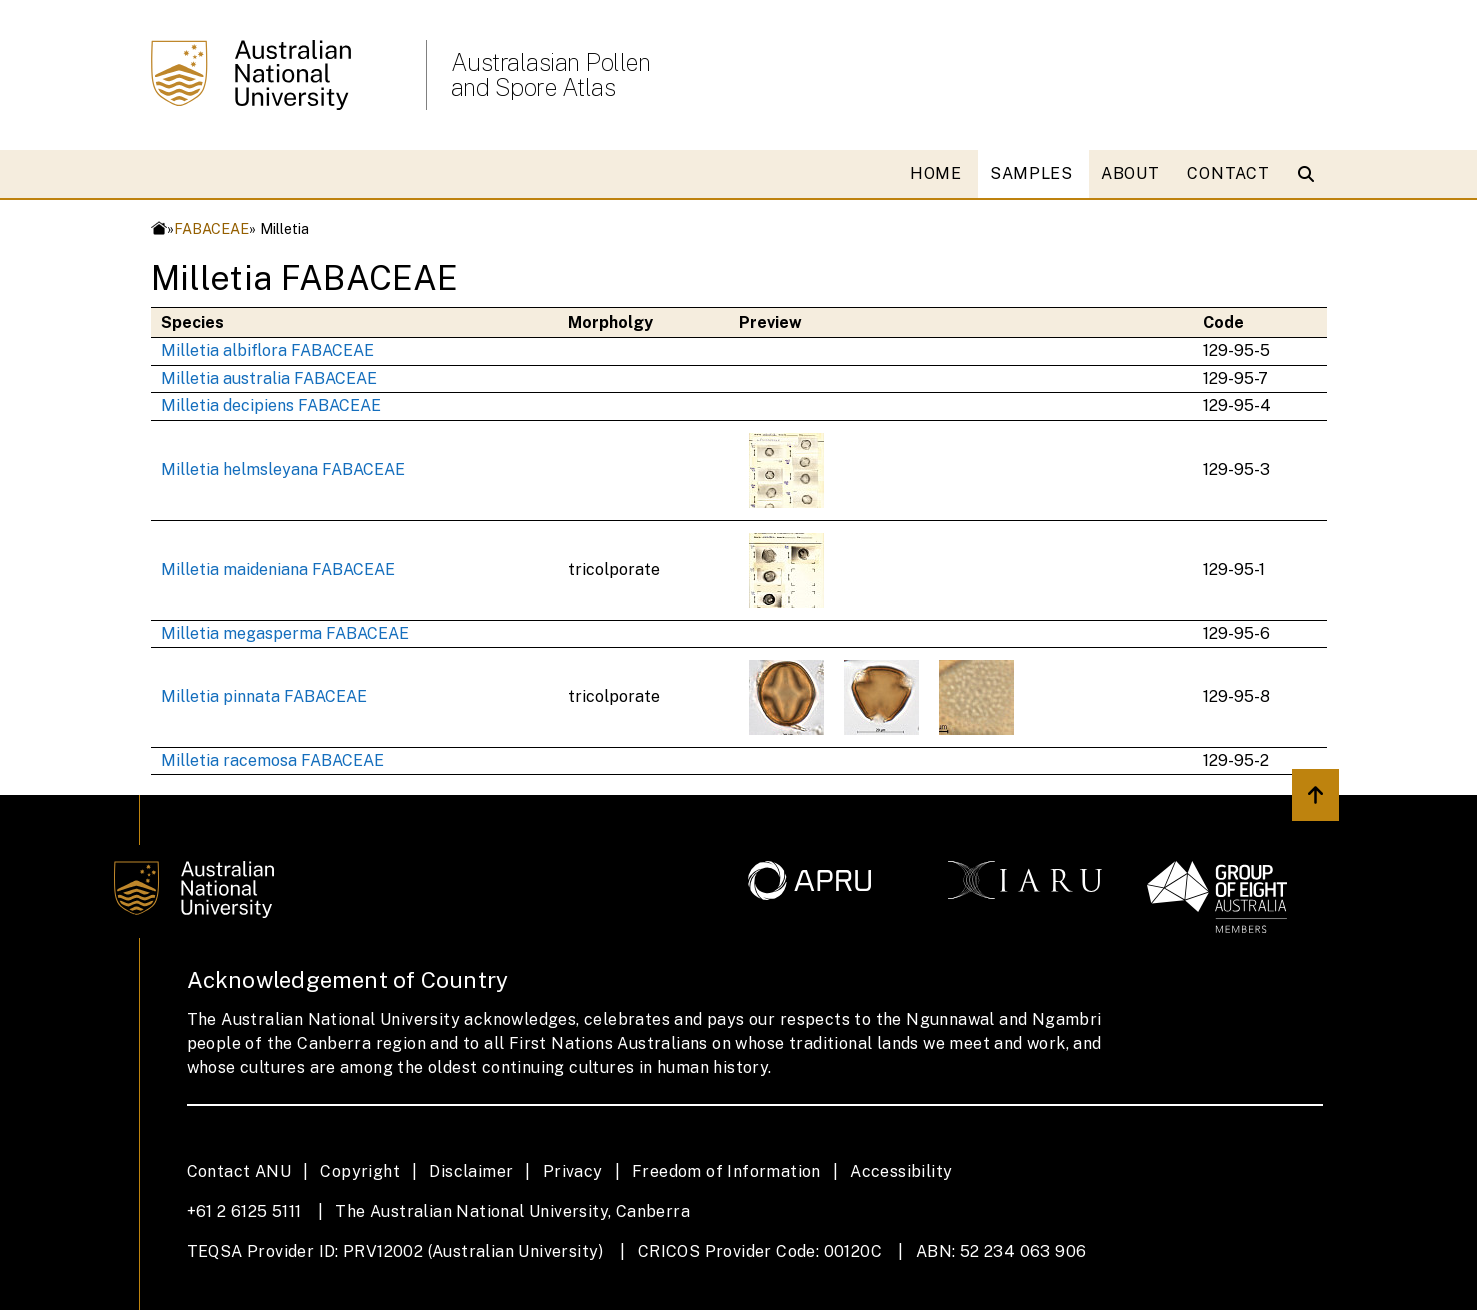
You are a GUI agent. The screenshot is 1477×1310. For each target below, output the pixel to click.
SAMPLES (1031, 173)
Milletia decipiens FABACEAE (271, 405)
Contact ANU (239, 1171)
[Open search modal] (1310, 174)
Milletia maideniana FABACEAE (278, 569)
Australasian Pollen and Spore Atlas (551, 75)
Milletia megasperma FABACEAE (285, 633)
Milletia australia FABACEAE (269, 378)
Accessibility (901, 1171)
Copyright (360, 1171)
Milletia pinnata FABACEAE (264, 696)
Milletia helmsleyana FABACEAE (283, 469)
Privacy (573, 1171)
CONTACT (1228, 173)
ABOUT (1130, 173)
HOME (936, 173)
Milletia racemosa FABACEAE (272, 760)
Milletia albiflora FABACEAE (267, 350)
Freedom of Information (726, 1171)
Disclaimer (471, 1171)
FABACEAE (211, 228)
